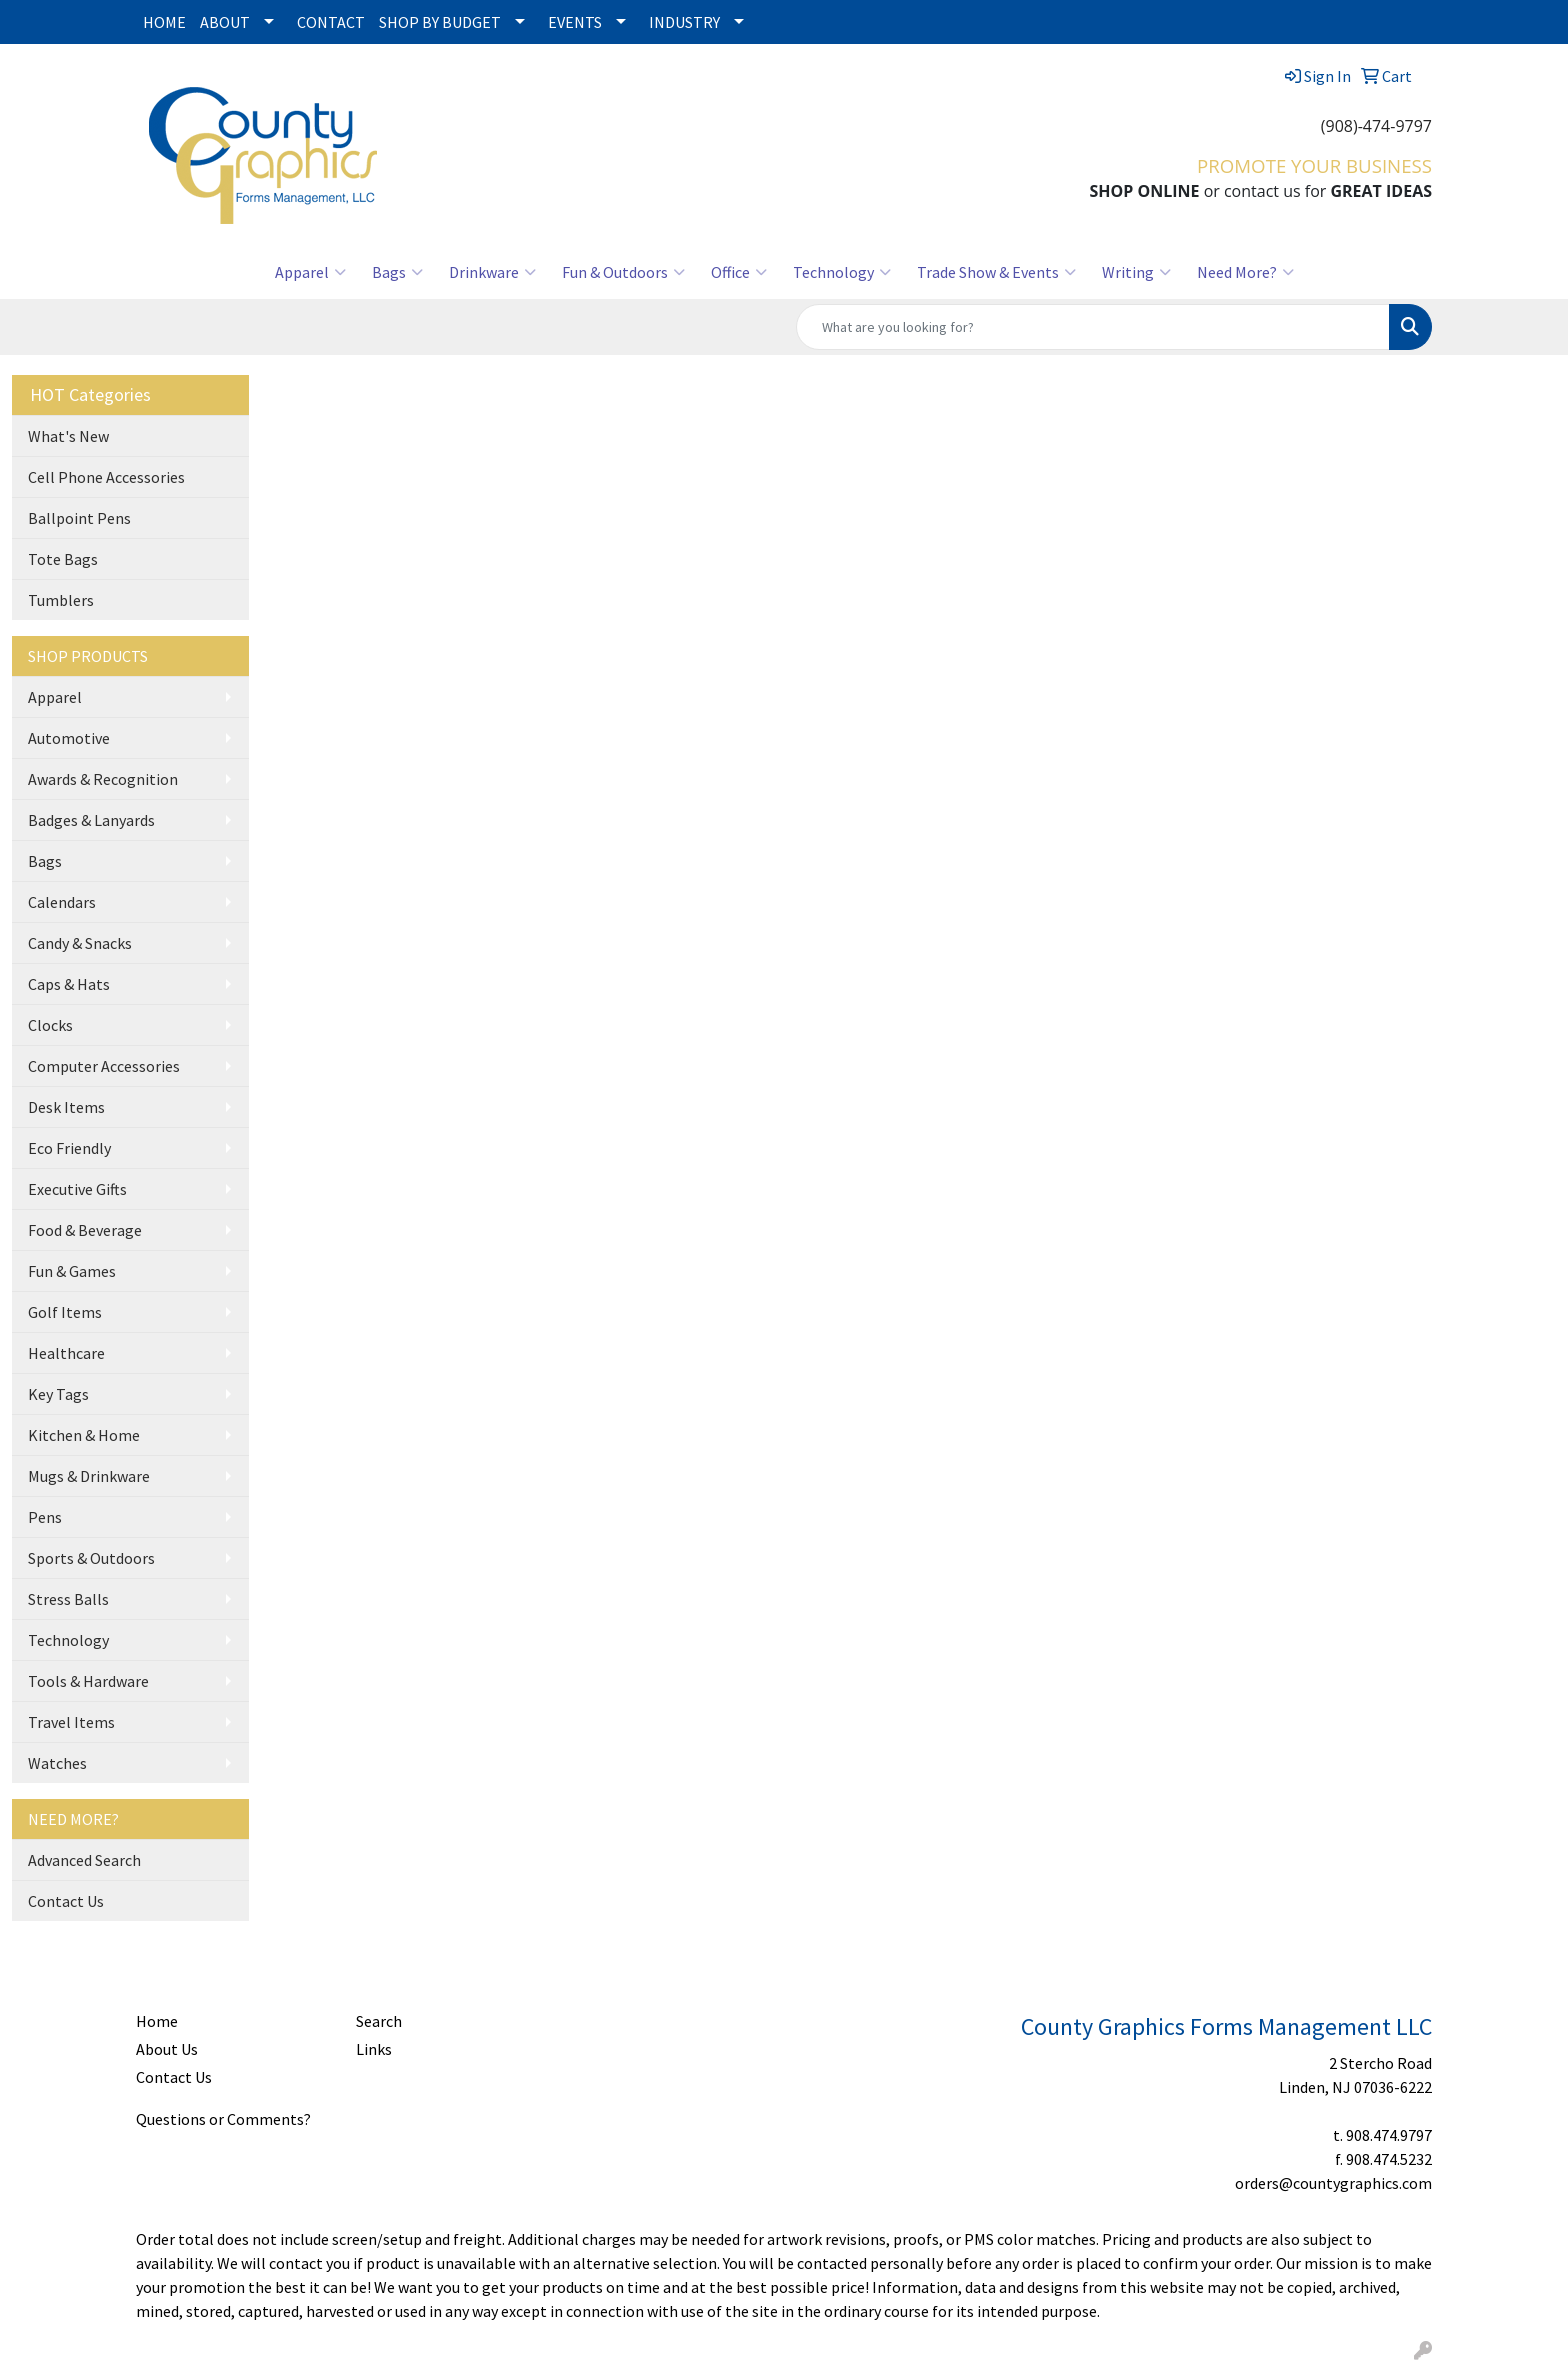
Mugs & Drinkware (89, 1476)
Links (374, 2049)
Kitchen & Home (84, 1435)
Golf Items (65, 1312)
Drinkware (492, 272)
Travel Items (71, 1722)
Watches (57, 1763)
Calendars (62, 902)
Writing (1136, 272)
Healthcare (66, 1353)
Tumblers (61, 600)
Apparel (310, 272)
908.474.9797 (1389, 2135)
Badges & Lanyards (91, 820)
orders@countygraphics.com (1333, 2183)
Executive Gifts (77, 1189)
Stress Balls (68, 1599)
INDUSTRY (684, 22)
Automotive (69, 738)
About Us (167, 2049)
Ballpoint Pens (79, 518)
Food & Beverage (85, 1230)
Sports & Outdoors (91, 1558)
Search (379, 2021)
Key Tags (58, 1394)
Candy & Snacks (80, 943)
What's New (68, 436)
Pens (45, 1517)
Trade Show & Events (996, 272)
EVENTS (575, 22)
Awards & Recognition (103, 779)
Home (157, 2021)
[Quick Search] (1093, 327)
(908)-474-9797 (1376, 126)
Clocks (50, 1025)
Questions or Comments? (223, 2119)
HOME (164, 22)
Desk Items (66, 1107)
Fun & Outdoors (623, 272)
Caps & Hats (69, 984)
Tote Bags (63, 559)
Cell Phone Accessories (106, 477)
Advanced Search (84, 1860)
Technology (842, 272)
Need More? (1245, 272)
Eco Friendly (69, 1148)
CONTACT (331, 22)
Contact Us (66, 1901)
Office (739, 272)
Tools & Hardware (88, 1681)
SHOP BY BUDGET (440, 22)
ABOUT (225, 22)
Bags (397, 272)
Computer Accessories (104, 1066)
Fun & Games (72, 1271)
